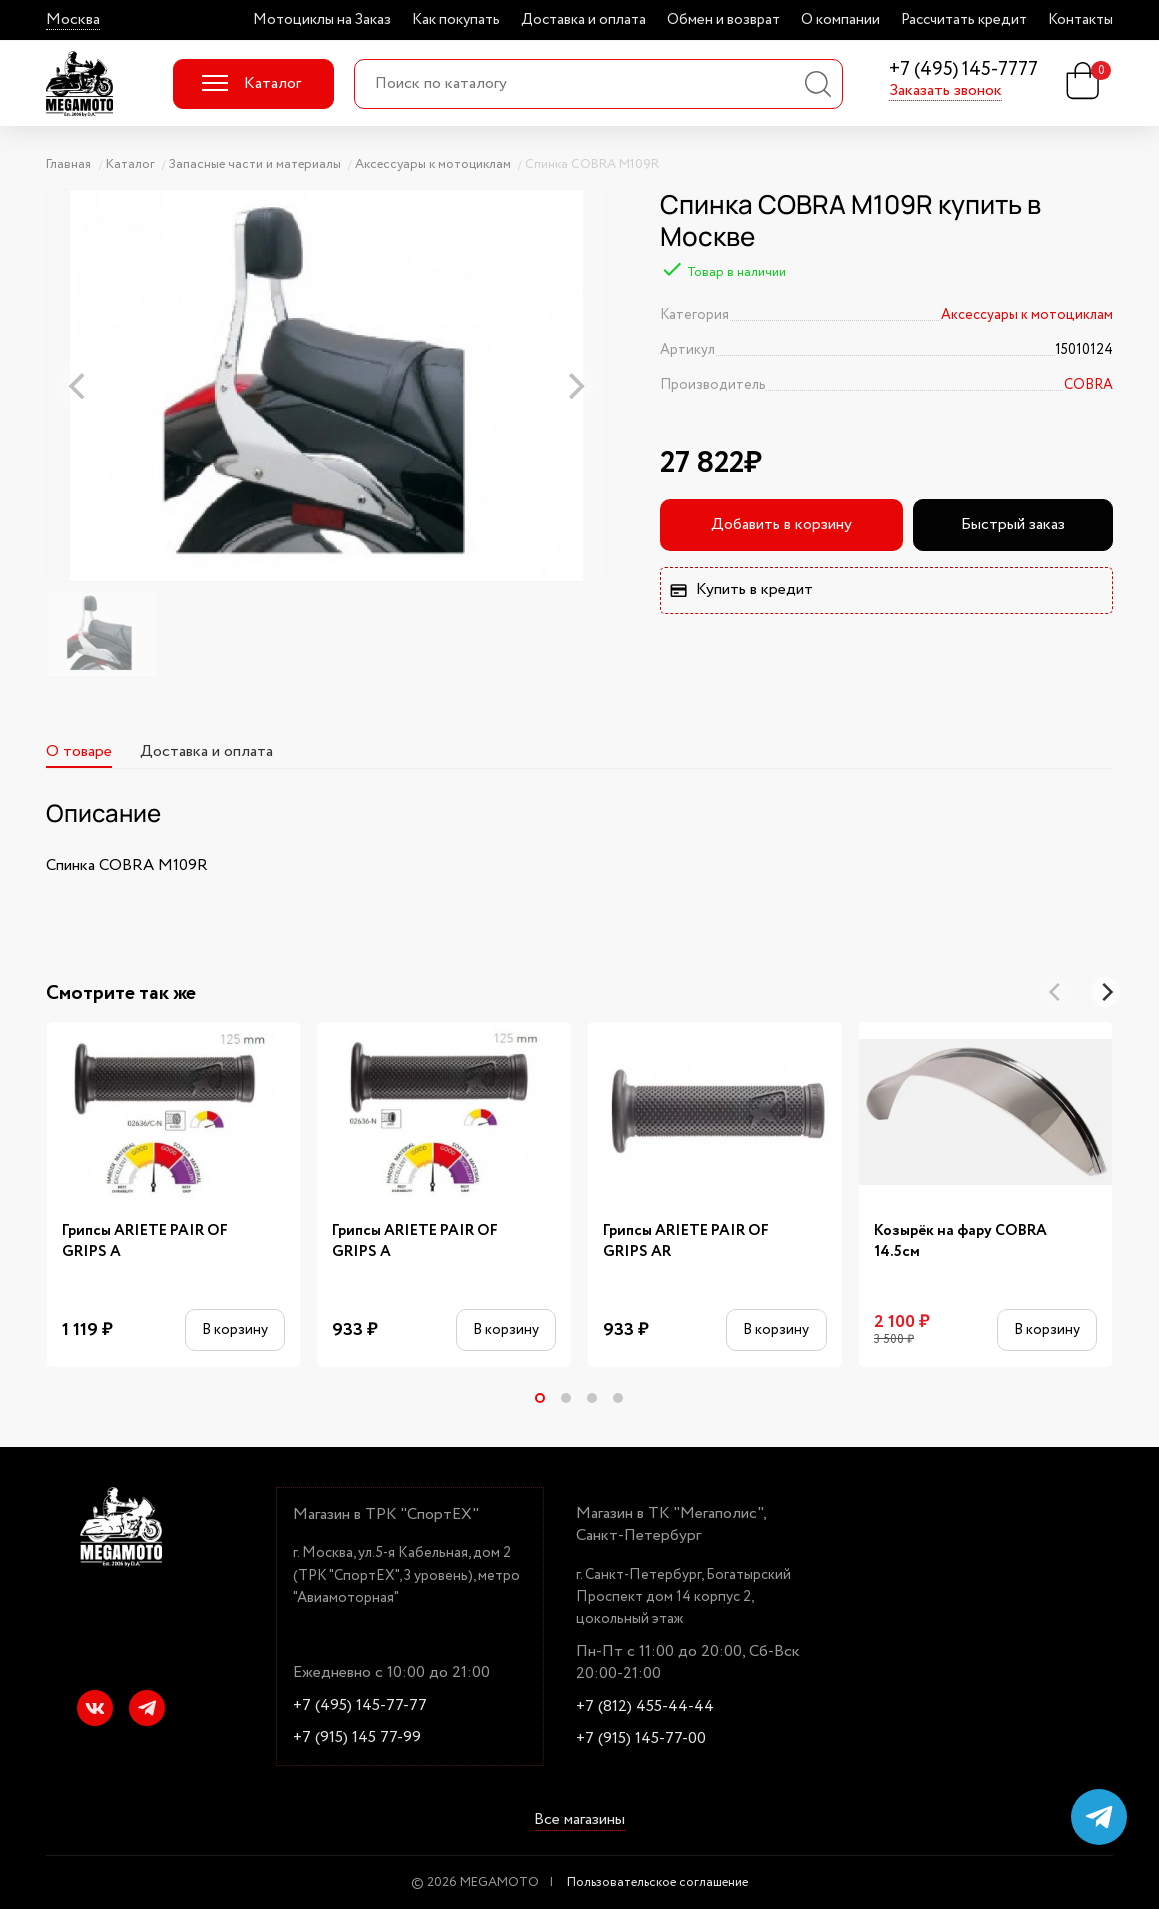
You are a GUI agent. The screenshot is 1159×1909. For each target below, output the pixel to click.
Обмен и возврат (723, 20)
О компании (840, 20)
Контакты (1080, 20)
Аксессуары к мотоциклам (1027, 315)
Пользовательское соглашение (657, 1882)
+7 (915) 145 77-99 (357, 1738)
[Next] (1106, 992)
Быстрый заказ (1013, 524)
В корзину (235, 1329)
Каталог (251, 83)
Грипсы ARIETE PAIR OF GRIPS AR (686, 1242)
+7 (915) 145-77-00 (641, 1739)
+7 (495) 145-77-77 (360, 1706)
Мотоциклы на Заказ (322, 20)
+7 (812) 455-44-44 (645, 1707)
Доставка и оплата (583, 20)
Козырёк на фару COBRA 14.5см (960, 1242)
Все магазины (579, 1820)
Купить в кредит (741, 589)
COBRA (1088, 385)
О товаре (79, 751)
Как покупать (456, 20)
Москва (73, 20)
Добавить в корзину (781, 524)
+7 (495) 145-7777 (963, 70)
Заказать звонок (945, 91)
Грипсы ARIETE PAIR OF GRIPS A (145, 1242)
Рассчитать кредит (964, 20)
